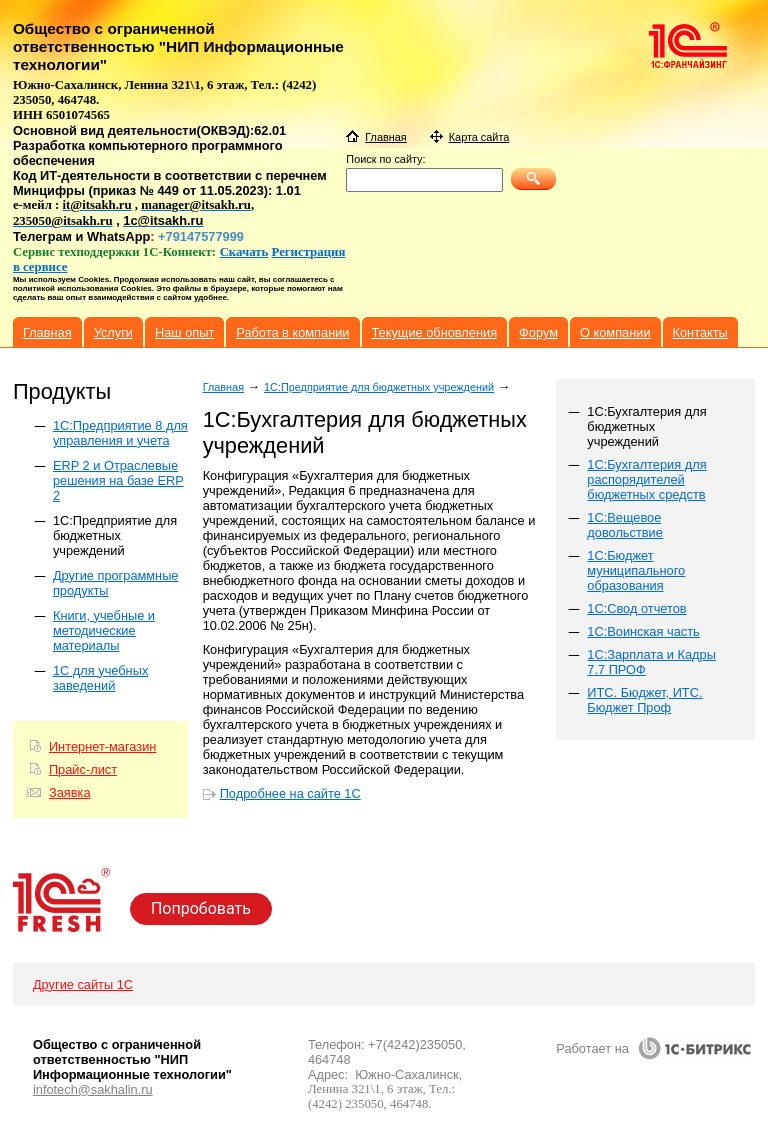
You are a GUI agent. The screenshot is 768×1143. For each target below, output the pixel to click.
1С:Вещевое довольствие (625, 525)
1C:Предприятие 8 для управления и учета (120, 433)
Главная (223, 387)
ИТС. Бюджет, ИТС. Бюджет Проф (644, 700)
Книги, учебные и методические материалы (104, 630)
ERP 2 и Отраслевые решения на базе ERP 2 (118, 480)
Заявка (70, 792)
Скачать (244, 252)
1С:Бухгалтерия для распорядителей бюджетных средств (646, 479)
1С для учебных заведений (100, 678)
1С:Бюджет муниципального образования (636, 570)
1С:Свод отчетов (636, 608)
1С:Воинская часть (643, 631)
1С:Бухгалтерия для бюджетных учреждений (646, 426)
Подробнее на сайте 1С (290, 793)
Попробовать (201, 908)
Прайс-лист (83, 769)
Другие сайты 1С (83, 984)
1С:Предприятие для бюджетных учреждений (115, 535)
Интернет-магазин (102, 746)
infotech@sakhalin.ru (93, 1089)
